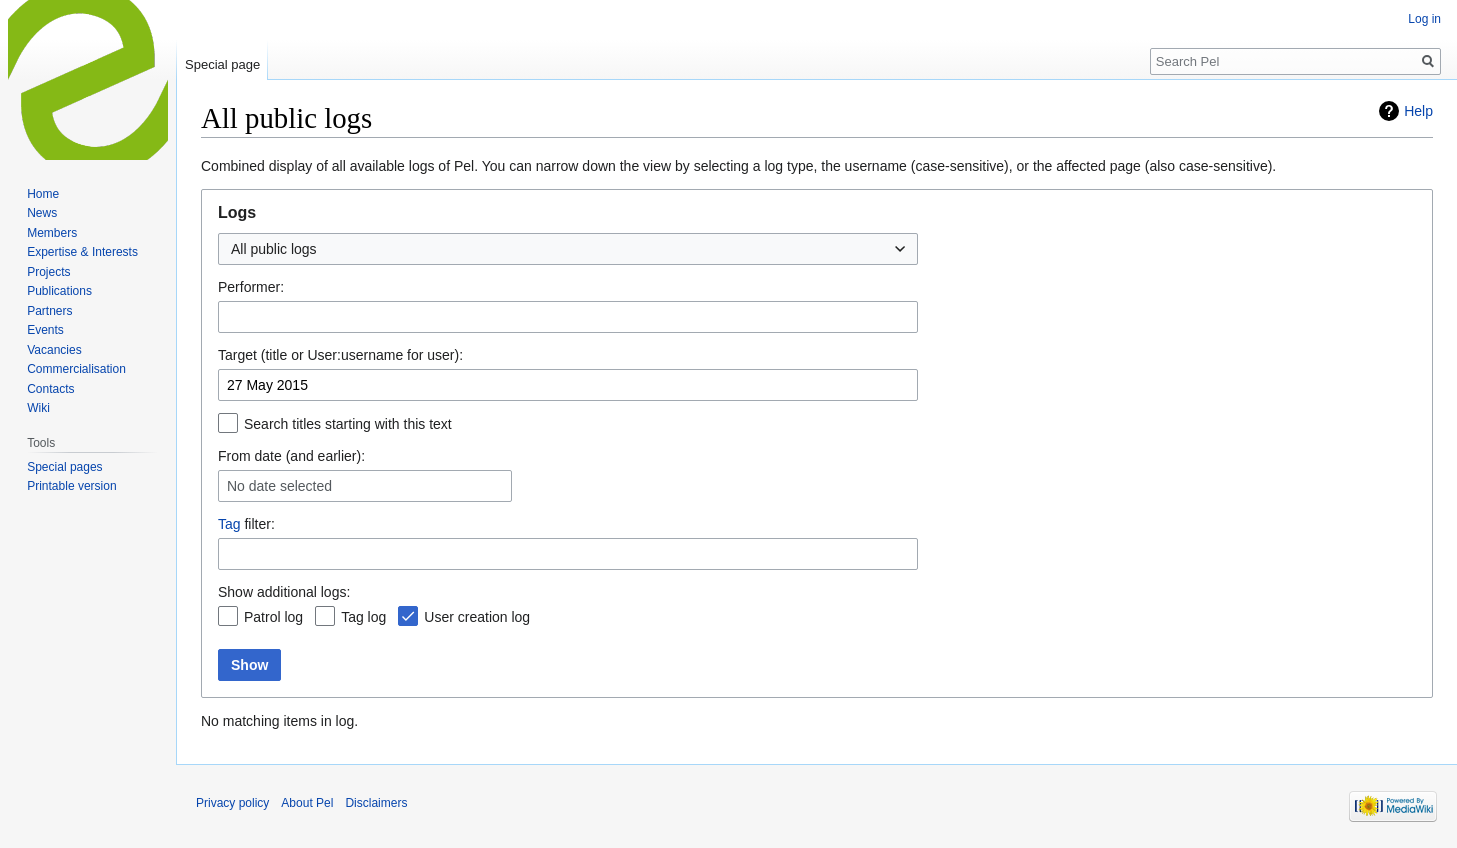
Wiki (38, 408)
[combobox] (568, 249)
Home (43, 194)
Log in (1424, 19)
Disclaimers (376, 803)
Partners (49, 311)
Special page (222, 64)
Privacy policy (232, 803)
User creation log (477, 617)
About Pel (307, 803)
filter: (246, 524)
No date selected (279, 486)
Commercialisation (76, 369)
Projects (48, 272)
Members (52, 233)
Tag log (363, 617)
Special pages (64, 467)
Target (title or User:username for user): (340, 355)
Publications (59, 291)
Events (45, 330)
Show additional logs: (284, 592)
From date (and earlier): (291, 456)
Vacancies (54, 350)
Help (1418, 111)
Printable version (71, 486)
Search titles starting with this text (348, 424)
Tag (229, 524)
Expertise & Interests (82, 252)
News (42, 213)
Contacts (50, 389)
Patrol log (273, 617)
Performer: (251, 287)
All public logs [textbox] (274, 249)
